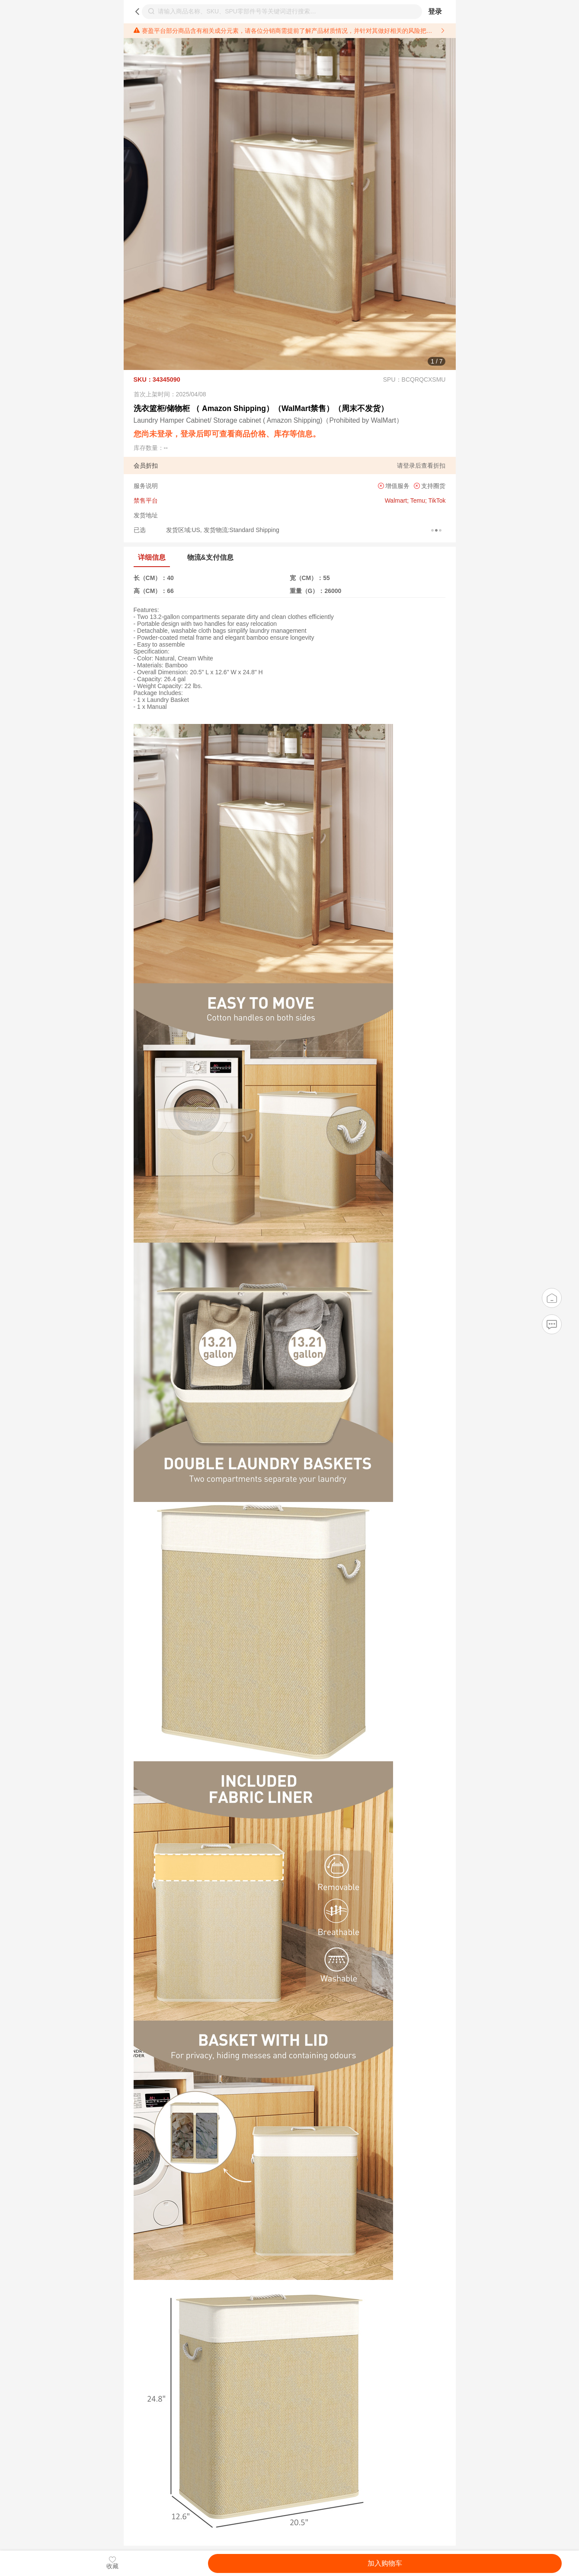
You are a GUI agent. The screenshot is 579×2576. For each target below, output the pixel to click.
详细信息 (152, 557)
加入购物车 (385, 2563)
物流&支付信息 (210, 557)
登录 (435, 11)
